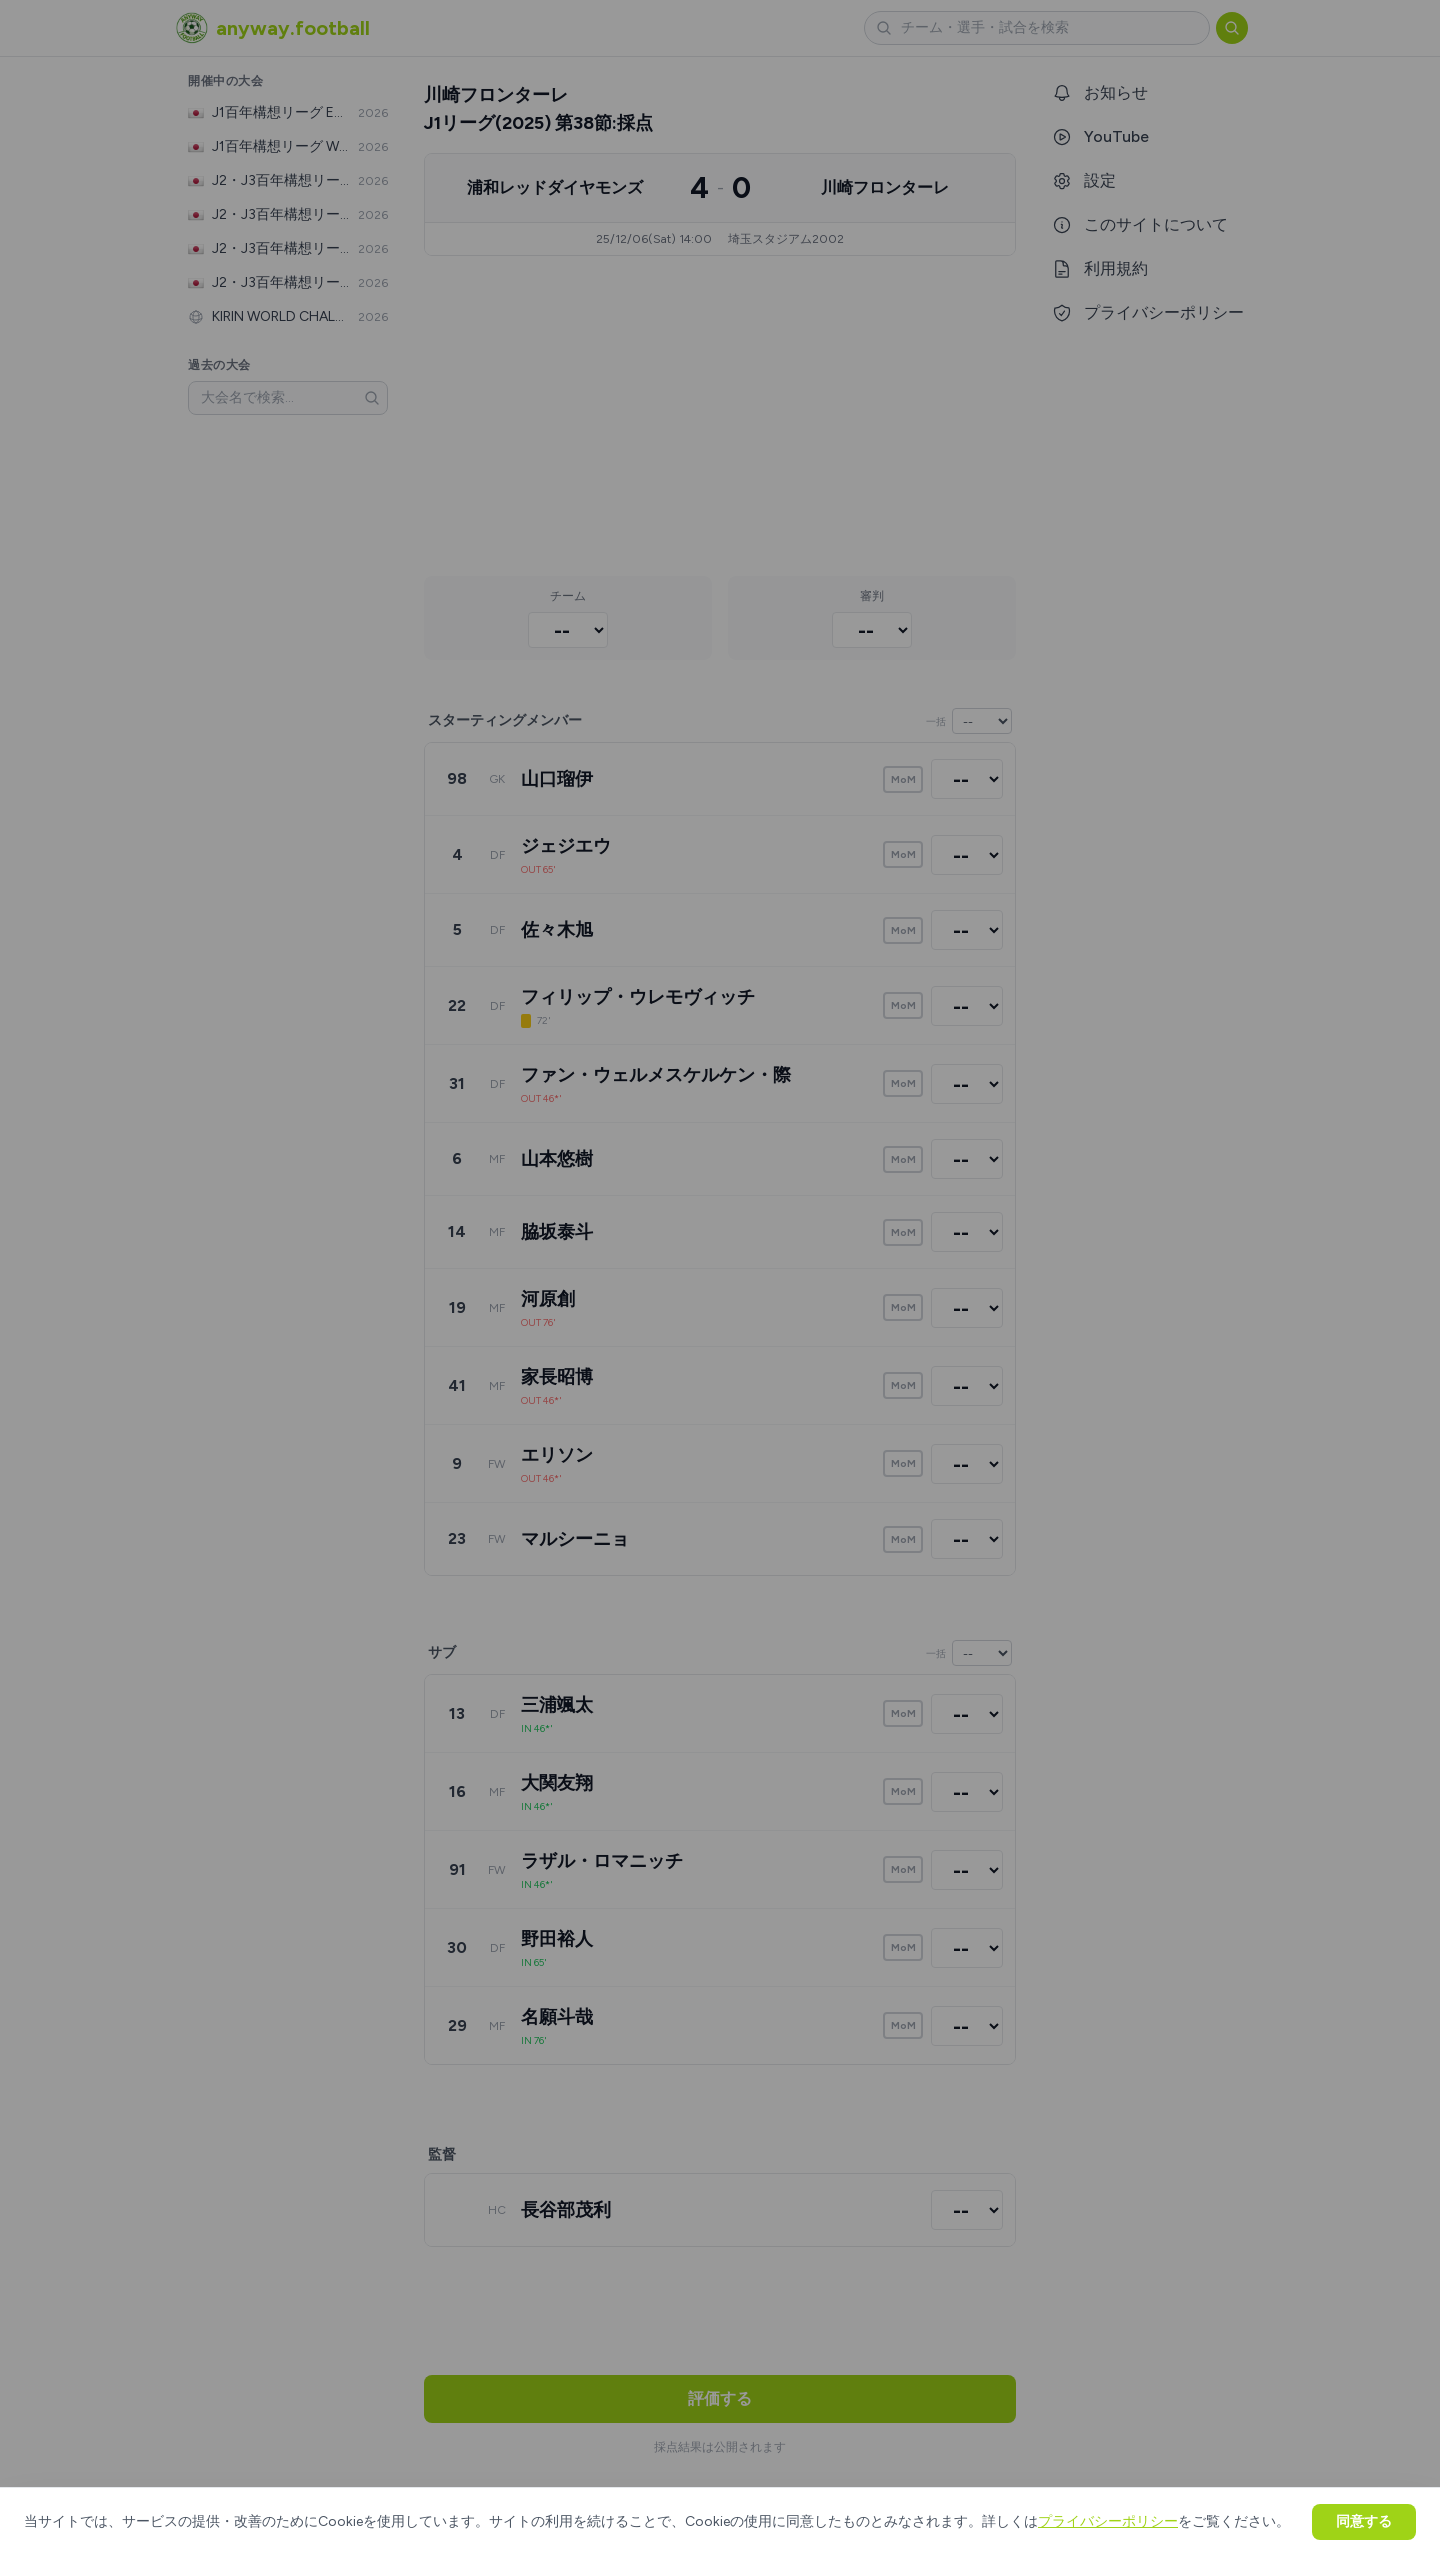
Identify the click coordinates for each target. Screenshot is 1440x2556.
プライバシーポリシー (1108, 2521)
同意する (1364, 2521)
